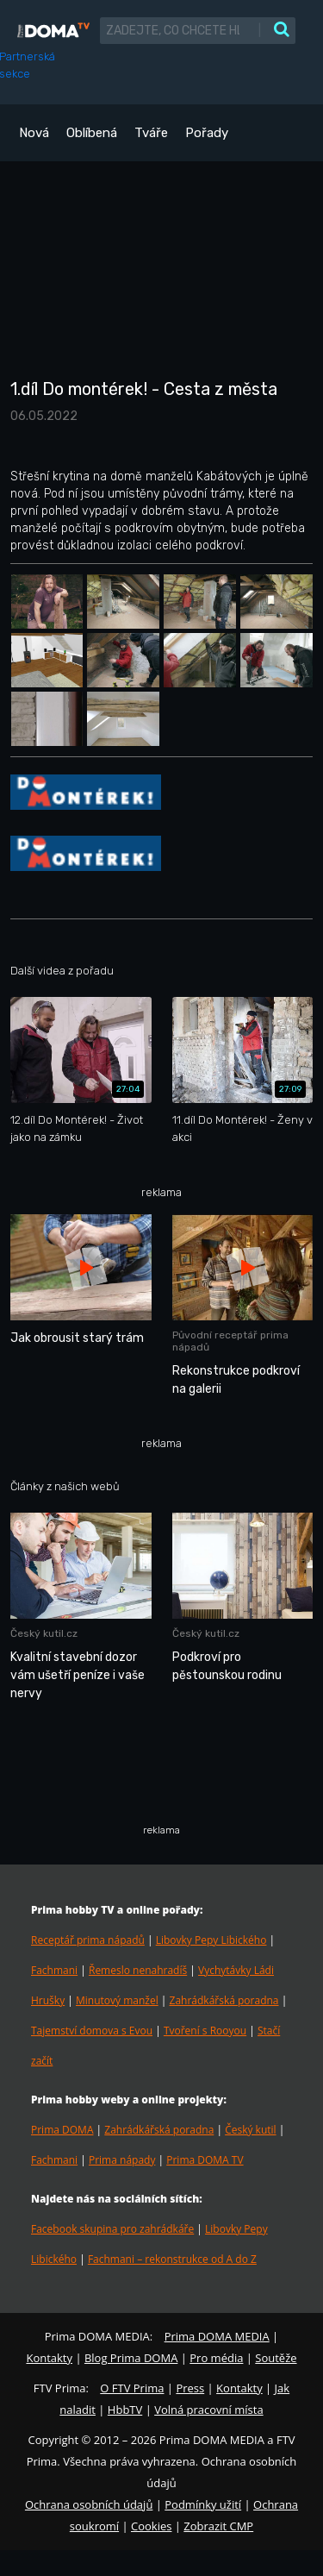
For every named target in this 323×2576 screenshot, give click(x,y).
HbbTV (125, 2409)
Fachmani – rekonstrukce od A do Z (172, 2259)
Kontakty (49, 2358)
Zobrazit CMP (218, 2526)
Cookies (151, 2526)
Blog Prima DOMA (130, 2358)
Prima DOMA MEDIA (217, 2336)
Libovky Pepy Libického (211, 1940)
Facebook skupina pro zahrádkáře (112, 2229)
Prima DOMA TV (204, 2160)
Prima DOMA (62, 2129)
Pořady (206, 133)
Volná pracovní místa (208, 2409)
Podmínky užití (203, 2504)
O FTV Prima (132, 2388)
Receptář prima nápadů (88, 1940)
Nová (34, 133)
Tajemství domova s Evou (91, 2030)
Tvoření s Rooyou (205, 2030)
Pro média (216, 2358)
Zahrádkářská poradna (224, 2000)
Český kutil (250, 2129)
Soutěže (275, 2358)
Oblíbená (91, 133)
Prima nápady (122, 2160)
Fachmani (54, 1970)
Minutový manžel (117, 2000)
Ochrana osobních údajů (88, 2504)
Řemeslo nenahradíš (138, 1970)
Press (190, 2388)
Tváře (151, 133)
